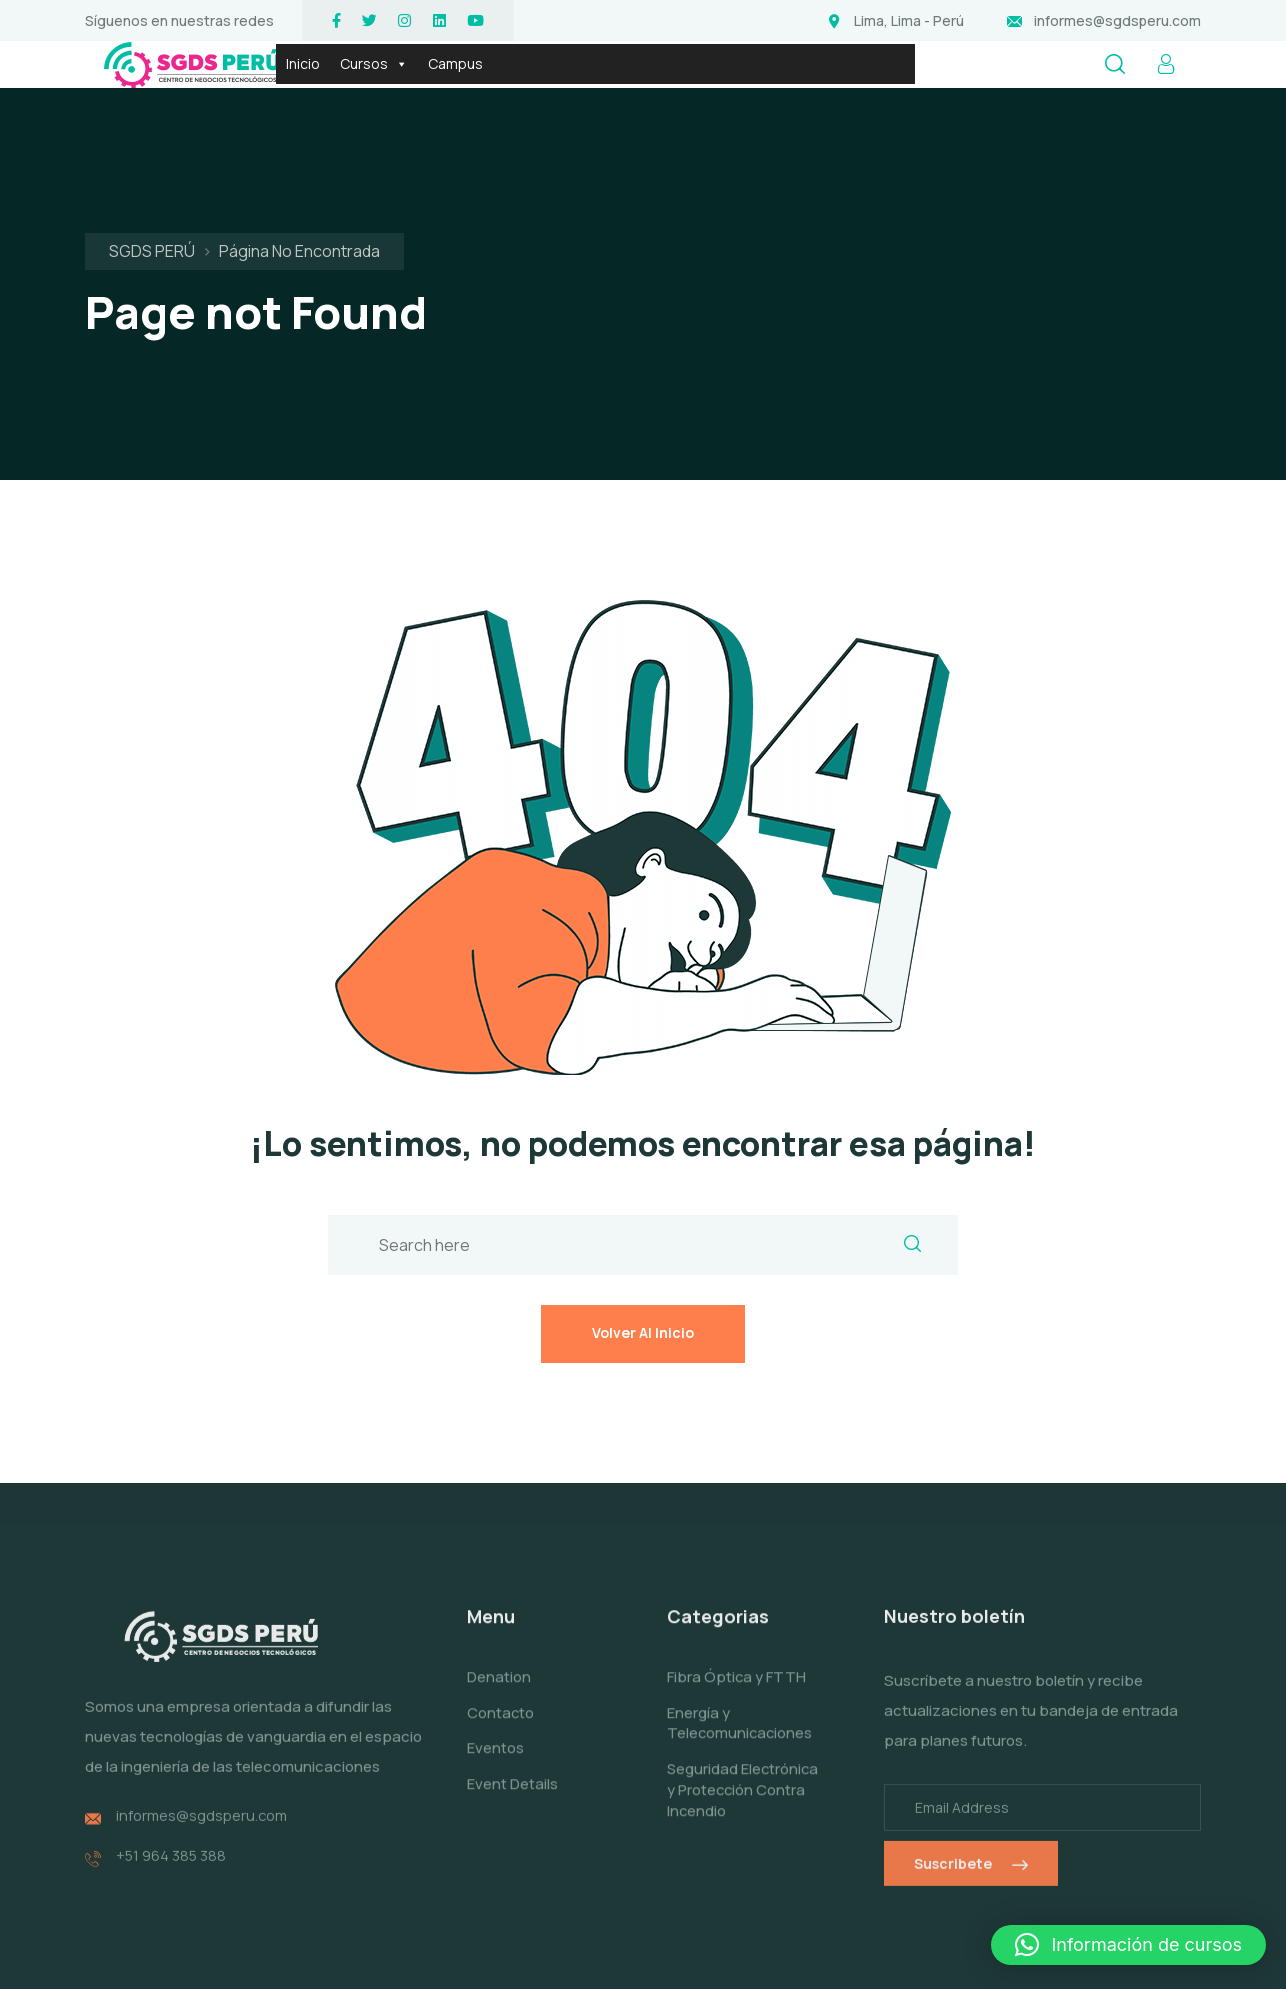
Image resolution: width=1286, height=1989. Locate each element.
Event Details (512, 1676)
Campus (455, 63)
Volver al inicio (643, 1208)
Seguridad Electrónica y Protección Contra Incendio (731, 1692)
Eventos (495, 1641)
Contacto (501, 1605)
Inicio (303, 63)
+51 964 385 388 (172, 1743)
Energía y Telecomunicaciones (741, 1616)
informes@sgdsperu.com (1117, 20)
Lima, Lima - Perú (909, 20)
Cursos (374, 64)
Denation (499, 1569)
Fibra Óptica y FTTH (737, 1569)
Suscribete (971, 1756)
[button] (1128, 1945)
